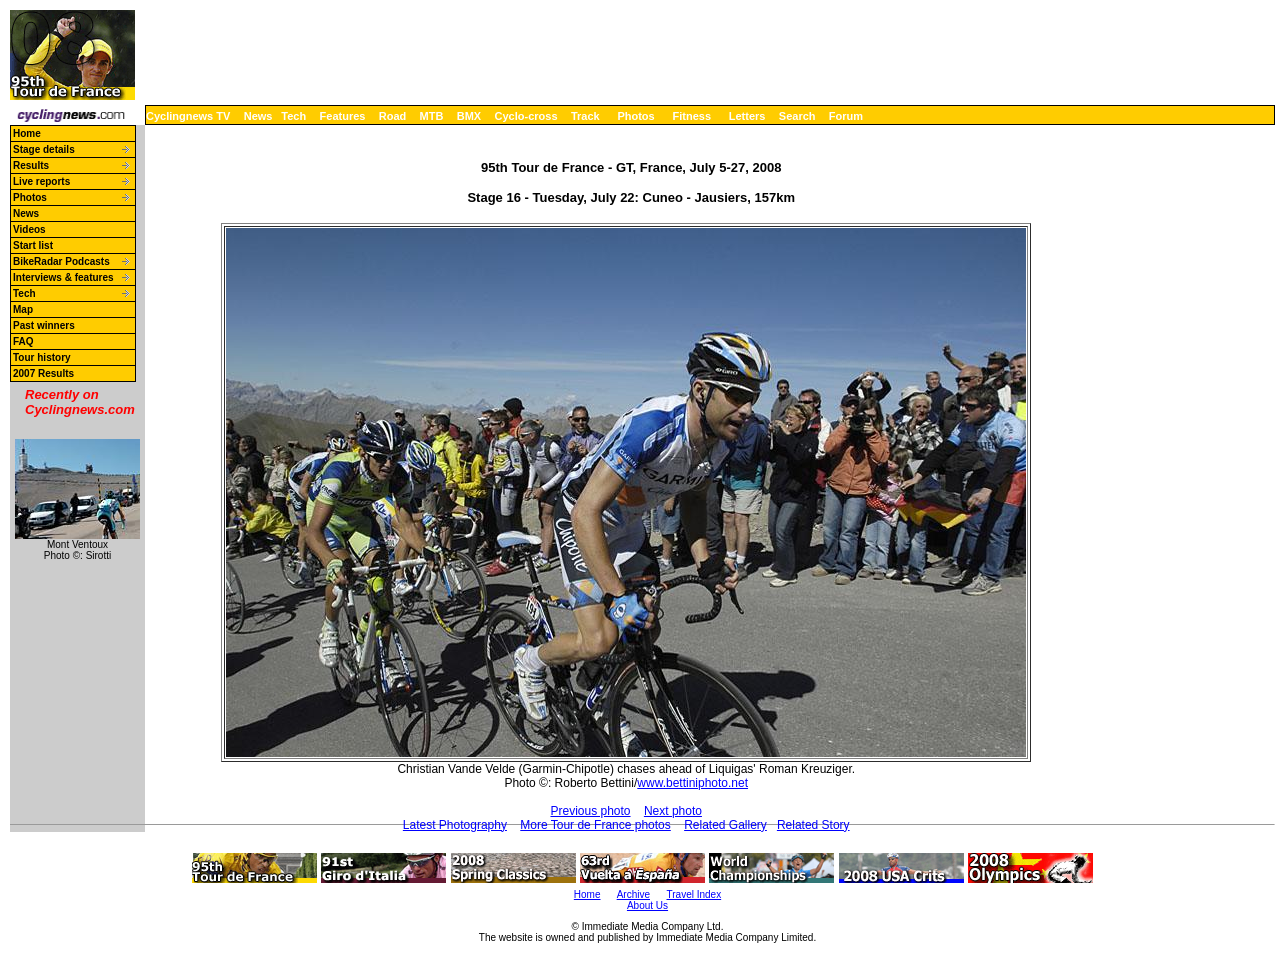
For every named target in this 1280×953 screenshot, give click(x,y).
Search (797, 116)
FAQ (23, 341)
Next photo (673, 811)
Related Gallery (725, 825)
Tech (293, 116)
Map (23, 309)
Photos (635, 116)
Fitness (691, 116)
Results (31, 165)
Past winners (44, 325)
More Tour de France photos (595, 825)
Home (27, 133)
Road (393, 116)
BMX (469, 116)
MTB (432, 116)
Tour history (42, 357)
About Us (647, 905)
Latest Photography (455, 825)
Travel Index (694, 894)
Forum (846, 116)
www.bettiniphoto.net (692, 783)
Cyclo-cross (526, 116)
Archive (633, 894)
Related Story (813, 825)
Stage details (44, 149)
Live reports (41, 181)
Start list (33, 245)
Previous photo (590, 811)
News (258, 116)
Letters (747, 116)
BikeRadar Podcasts (61, 261)
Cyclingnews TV (188, 116)
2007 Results (43, 373)
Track (585, 116)
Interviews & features (63, 277)
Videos (29, 229)
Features (343, 116)
